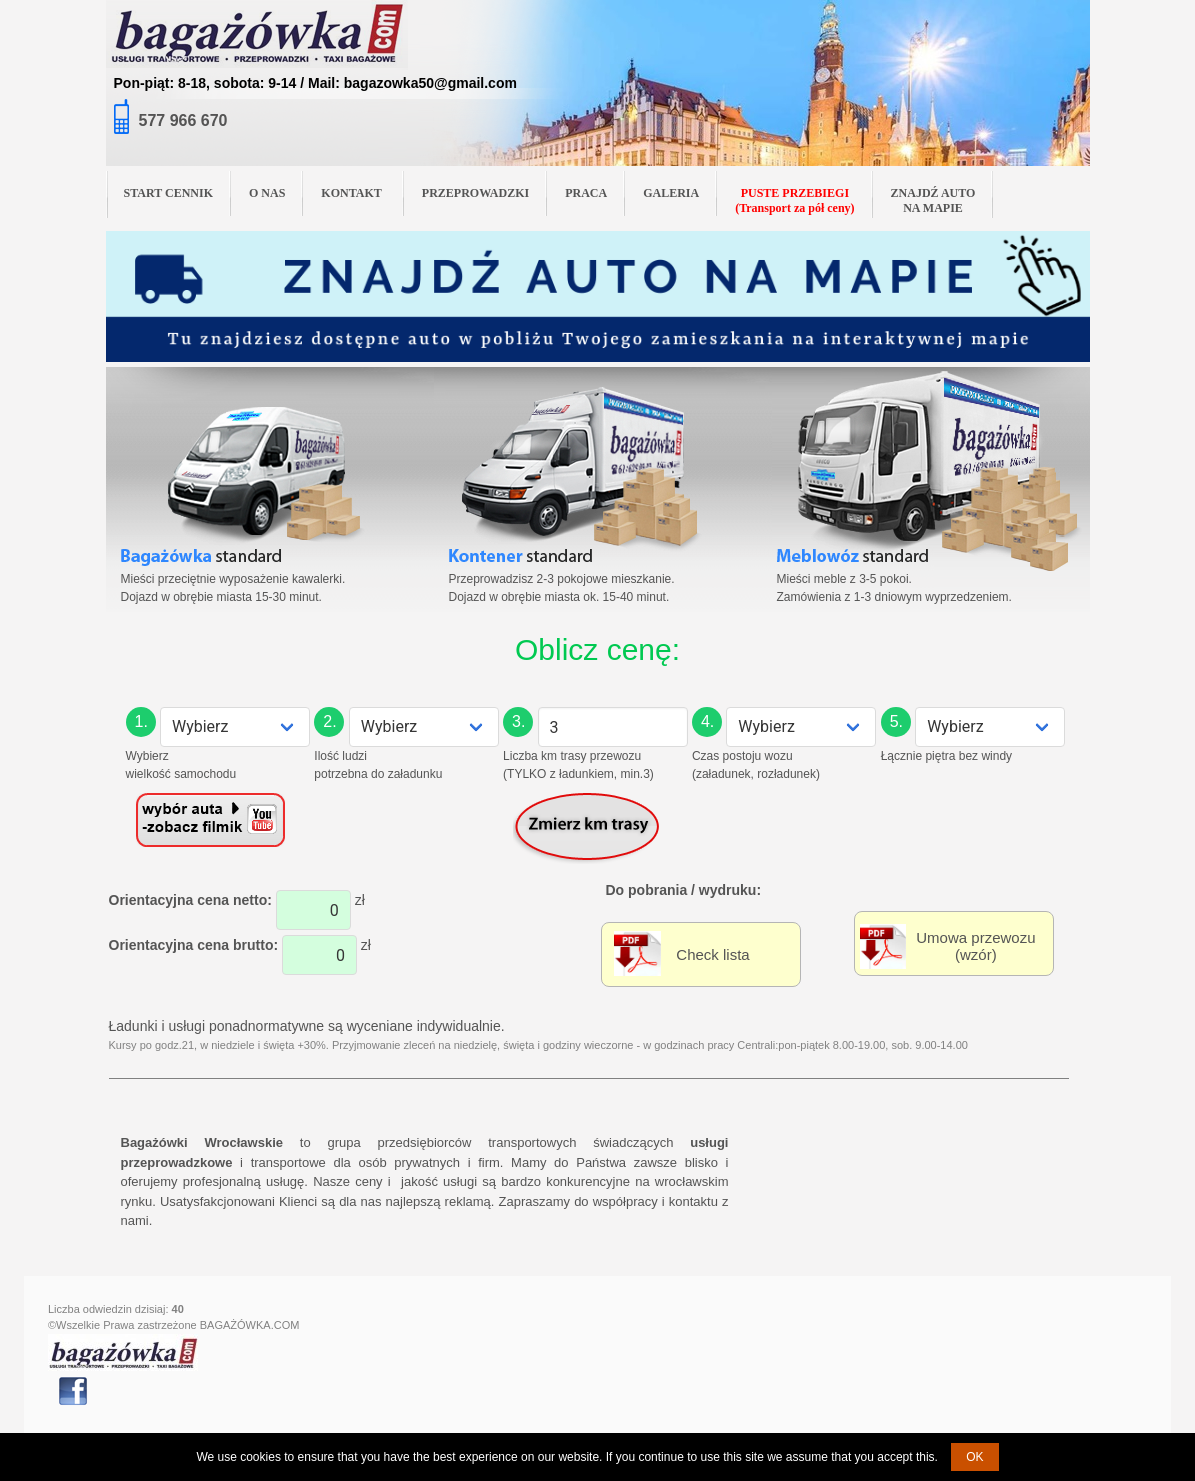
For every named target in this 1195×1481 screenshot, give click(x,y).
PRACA (586, 193)
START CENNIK (169, 193)
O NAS (267, 193)
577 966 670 (183, 120)
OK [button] (974, 1457)
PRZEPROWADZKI (475, 193)
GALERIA (671, 193)
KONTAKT (358, 191)
